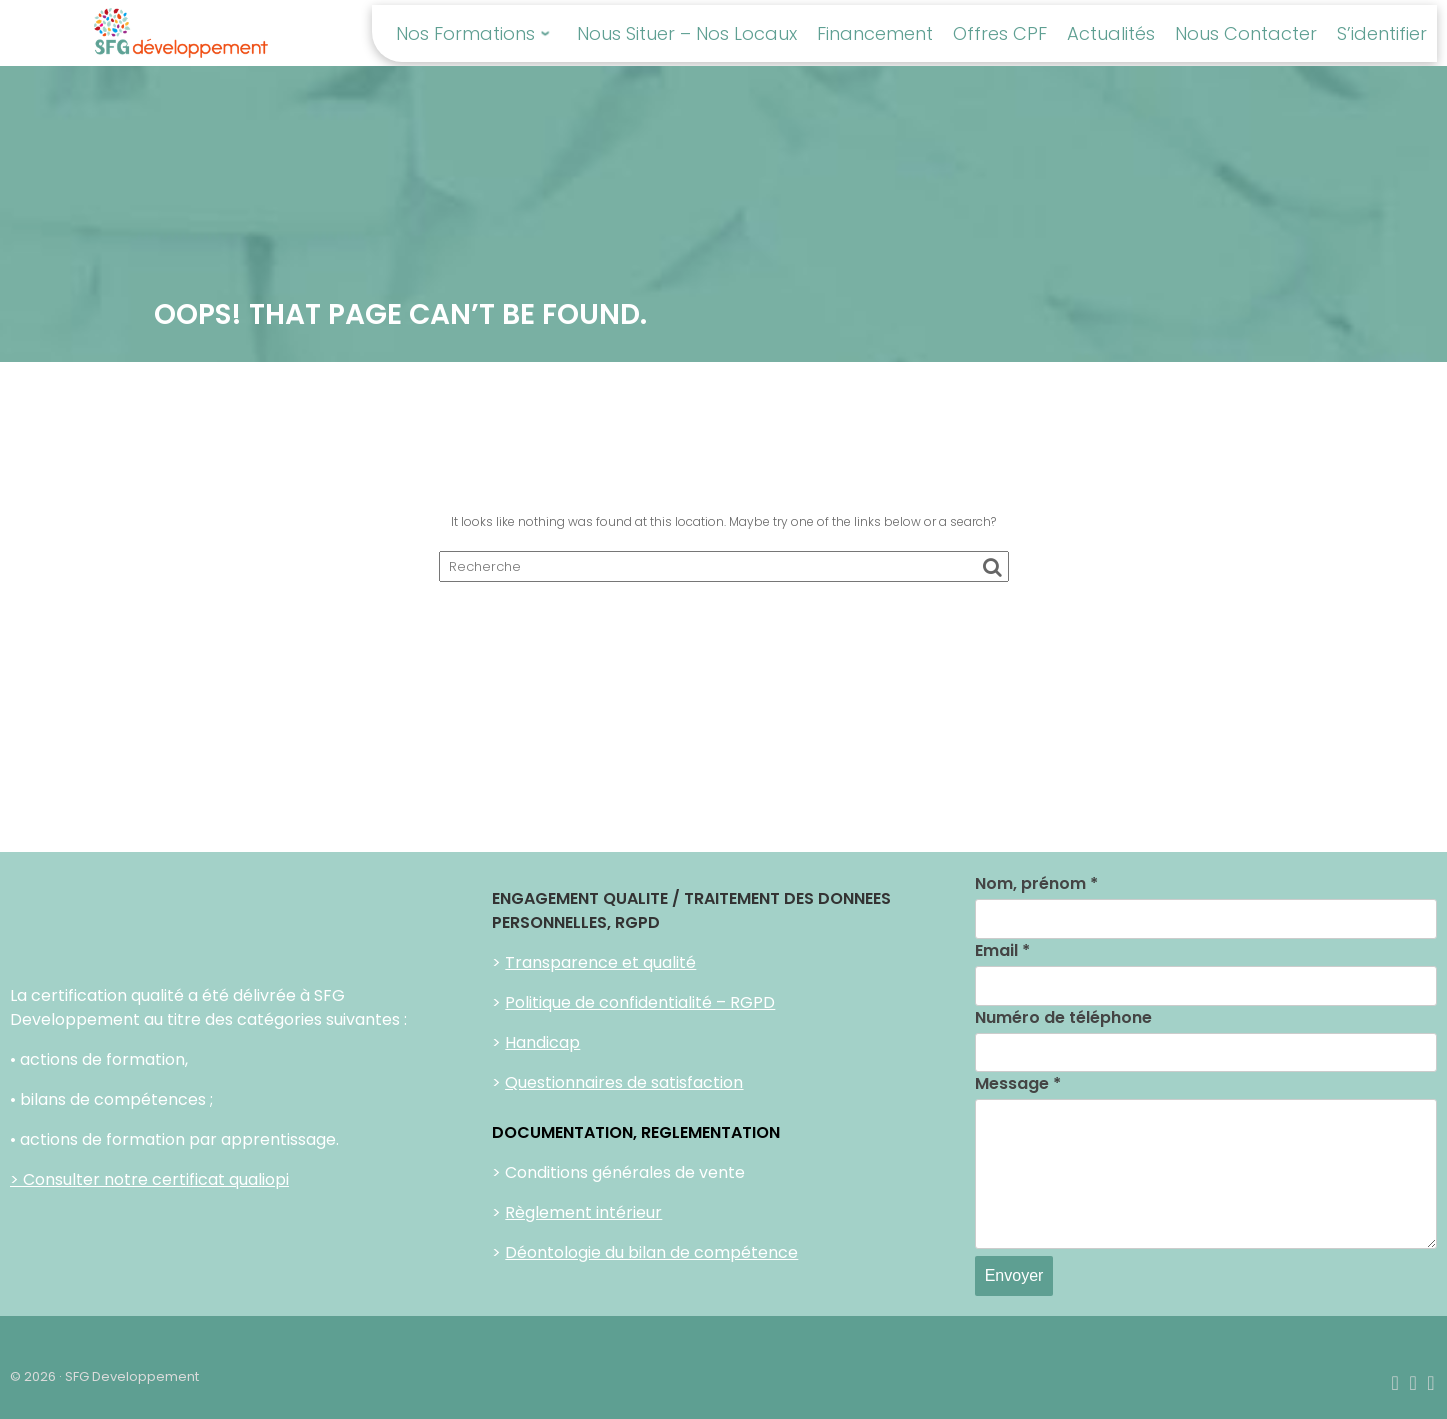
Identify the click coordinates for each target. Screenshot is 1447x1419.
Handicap (542, 1042)
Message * (1018, 1083)
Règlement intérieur (583, 1212)
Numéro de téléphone (1063, 1017)
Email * (1002, 950)
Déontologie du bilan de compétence (651, 1252)
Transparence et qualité (600, 962)
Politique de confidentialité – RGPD (640, 1002)
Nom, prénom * (1036, 883)
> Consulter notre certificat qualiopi (149, 1179)
